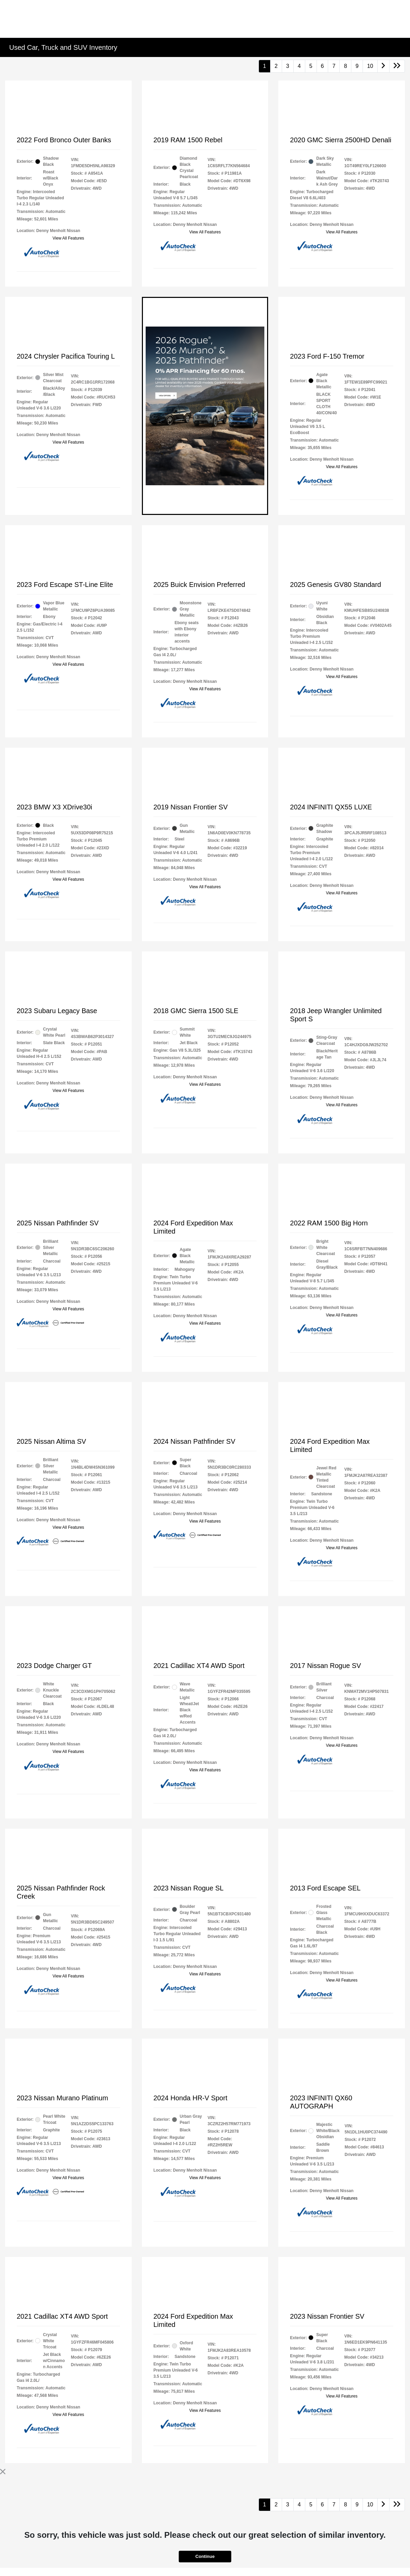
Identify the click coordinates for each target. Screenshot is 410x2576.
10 (370, 66)
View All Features (68, 238)
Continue (205, 2556)
